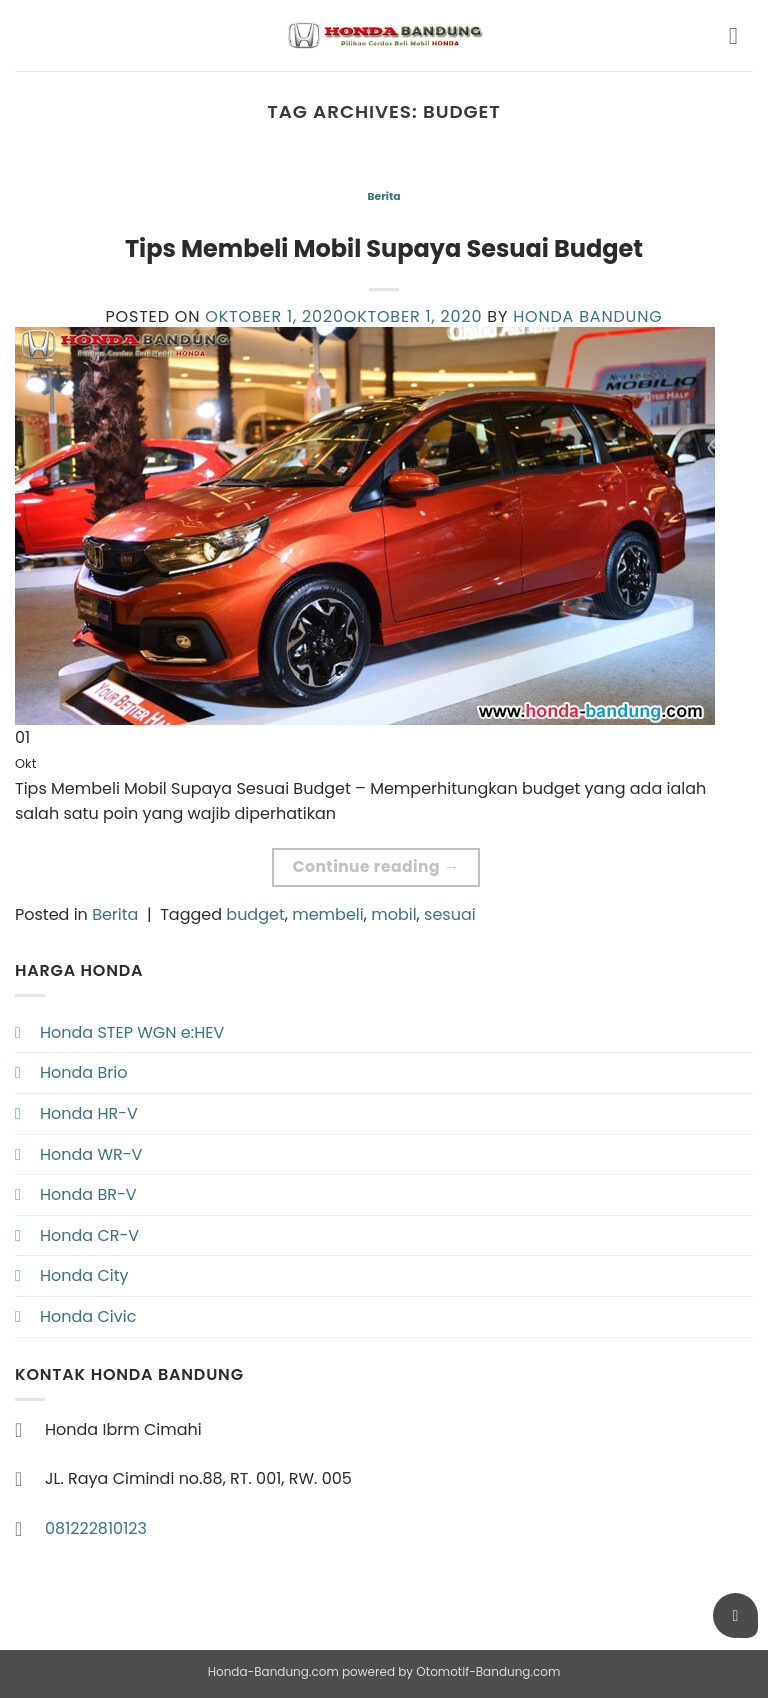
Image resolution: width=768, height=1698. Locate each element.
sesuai (450, 914)
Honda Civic (88, 1316)
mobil (393, 914)
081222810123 (96, 1528)
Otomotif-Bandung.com (488, 1671)
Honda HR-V (89, 1113)
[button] (741, 35)
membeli (328, 914)
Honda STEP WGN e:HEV (132, 1032)
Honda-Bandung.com (273, 1671)
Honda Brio (83, 1072)
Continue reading (376, 866)
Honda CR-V (89, 1235)
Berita (383, 196)
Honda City (84, 1275)
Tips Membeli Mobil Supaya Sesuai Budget (384, 248)
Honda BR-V (88, 1194)
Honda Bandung (587, 316)
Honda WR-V (91, 1154)
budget (255, 914)
